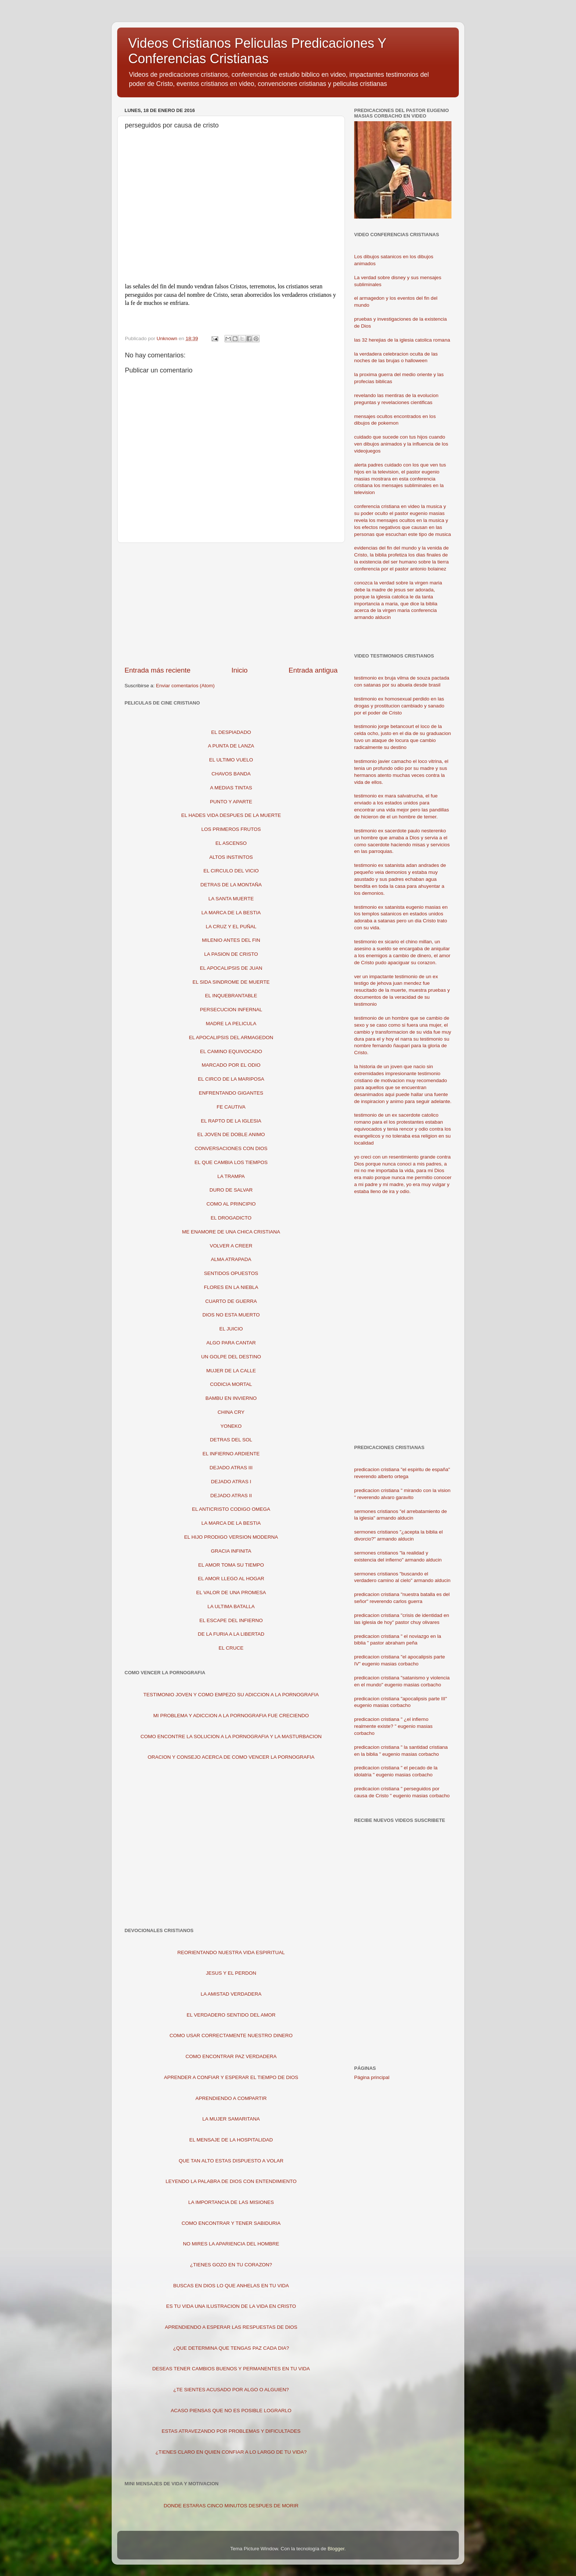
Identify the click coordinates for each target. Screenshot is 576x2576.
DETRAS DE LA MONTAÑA (231, 884)
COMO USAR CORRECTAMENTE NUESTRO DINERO (230, 2035)
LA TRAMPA (231, 1176)
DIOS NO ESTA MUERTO (231, 1315)
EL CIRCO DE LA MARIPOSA (231, 1079)
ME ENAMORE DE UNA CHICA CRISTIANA (231, 1232)
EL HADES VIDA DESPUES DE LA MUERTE (231, 815)
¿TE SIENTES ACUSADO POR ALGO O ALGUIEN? (231, 2389)
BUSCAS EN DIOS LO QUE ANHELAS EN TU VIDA (231, 2285)
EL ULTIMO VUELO (231, 760)
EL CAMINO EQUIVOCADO (231, 1051)
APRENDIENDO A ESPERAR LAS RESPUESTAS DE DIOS (231, 2327)
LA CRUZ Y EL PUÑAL (231, 926)
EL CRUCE (231, 1648)
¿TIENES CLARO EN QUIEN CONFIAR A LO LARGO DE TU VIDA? (231, 2452)
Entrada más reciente (158, 670)
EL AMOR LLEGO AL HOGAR (231, 1578)
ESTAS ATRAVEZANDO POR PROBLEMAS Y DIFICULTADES (231, 2431)
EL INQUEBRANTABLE (231, 995)
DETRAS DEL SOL (231, 1439)
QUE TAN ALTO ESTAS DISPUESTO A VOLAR (231, 2161)
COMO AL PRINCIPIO (231, 1204)
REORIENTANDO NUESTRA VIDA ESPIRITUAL (231, 1952)
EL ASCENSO (230, 843)
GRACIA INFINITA (231, 1551)
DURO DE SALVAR (230, 1190)
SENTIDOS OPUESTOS (231, 1273)
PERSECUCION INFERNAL (231, 1009)
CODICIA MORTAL (231, 1384)
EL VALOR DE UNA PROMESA (231, 1592)
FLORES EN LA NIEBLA (231, 1287)
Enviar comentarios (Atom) (185, 685)
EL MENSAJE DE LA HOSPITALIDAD (231, 2140)
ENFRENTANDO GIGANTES (231, 1093)
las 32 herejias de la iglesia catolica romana (402, 340)
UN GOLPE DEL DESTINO (231, 1356)
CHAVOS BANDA (231, 774)
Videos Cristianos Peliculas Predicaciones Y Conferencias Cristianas (257, 51)
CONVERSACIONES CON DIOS (231, 1148)
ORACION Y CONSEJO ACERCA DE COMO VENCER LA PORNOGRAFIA (231, 1757)
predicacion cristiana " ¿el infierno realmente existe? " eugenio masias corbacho (393, 1726)
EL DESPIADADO (231, 732)
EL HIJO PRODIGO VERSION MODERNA (231, 1537)
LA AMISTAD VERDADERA (231, 1994)
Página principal (371, 2077)
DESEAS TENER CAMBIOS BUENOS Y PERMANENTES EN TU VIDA (231, 2368)
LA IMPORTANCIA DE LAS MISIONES (231, 2202)
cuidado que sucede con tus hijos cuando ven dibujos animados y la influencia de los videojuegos (401, 444)
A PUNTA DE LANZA (231, 746)
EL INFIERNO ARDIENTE (231, 1453)
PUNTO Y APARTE (231, 801)
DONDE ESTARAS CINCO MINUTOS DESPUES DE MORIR (230, 2505)
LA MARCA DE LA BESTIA (230, 912)
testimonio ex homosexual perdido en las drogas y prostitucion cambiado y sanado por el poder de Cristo (399, 706)
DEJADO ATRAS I (231, 1481)
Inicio (239, 670)
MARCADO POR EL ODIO (231, 1065)
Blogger (336, 2548)
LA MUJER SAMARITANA (231, 2119)
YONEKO (231, 1426)
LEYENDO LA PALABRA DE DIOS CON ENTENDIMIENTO (231, 2181)
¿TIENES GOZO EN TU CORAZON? (231, 2264)
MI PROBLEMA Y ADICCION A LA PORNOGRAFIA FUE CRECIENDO (231, 1715)
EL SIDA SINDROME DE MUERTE (231, 982)
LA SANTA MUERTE (230, 898)
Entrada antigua (313, 670)
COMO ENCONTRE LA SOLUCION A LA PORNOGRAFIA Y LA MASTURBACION (230, 1736)
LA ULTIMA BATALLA (231, 1606)
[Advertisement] (231, 604)
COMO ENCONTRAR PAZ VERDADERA (231, 2056)
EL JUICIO (231, 1329)
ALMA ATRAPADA (231, 1259)
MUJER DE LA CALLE (231, 1370)
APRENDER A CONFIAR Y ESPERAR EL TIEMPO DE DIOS (231, 2077)
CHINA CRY (230, 1412)
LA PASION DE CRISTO (231, 954)
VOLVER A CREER (231, 1246)
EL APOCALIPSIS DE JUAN (231, 968)
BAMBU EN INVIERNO (231, 1398)
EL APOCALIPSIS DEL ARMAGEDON (231, 1037)
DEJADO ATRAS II (231, 1495)
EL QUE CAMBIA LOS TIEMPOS (231, 1162)
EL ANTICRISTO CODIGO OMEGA (231, 1509)
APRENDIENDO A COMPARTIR (231, 2098)
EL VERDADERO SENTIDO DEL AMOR (231, 2015)
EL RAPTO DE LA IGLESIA (231, 1121)
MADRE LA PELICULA (231, 1023)
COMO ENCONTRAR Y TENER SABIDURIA (230, 2223)
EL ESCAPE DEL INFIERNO (231, 1620)
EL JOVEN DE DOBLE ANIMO (231, 1134)
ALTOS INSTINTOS (231, 857)
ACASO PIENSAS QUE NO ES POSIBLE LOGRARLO (231, 2410)
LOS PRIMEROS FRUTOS (231, 829)
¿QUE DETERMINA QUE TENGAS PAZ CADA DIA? (231, 2348)
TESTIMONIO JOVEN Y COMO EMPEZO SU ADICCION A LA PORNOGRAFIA (230, 1694)
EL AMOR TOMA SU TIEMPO (231, 1565)
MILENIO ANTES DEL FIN (231, 940)
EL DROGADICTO (230, 1218)
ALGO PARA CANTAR (231, 1342)
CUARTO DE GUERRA (231, 1301)
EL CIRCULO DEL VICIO (231, 870)
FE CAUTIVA (231, 1107)
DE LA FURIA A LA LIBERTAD (231, 1634)
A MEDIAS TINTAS (231, 787)
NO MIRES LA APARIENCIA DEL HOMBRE (231, 2244)
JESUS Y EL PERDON (231, 1973)
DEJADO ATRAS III (231, 1467)
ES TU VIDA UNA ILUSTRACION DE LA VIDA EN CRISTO (231, 2306)
